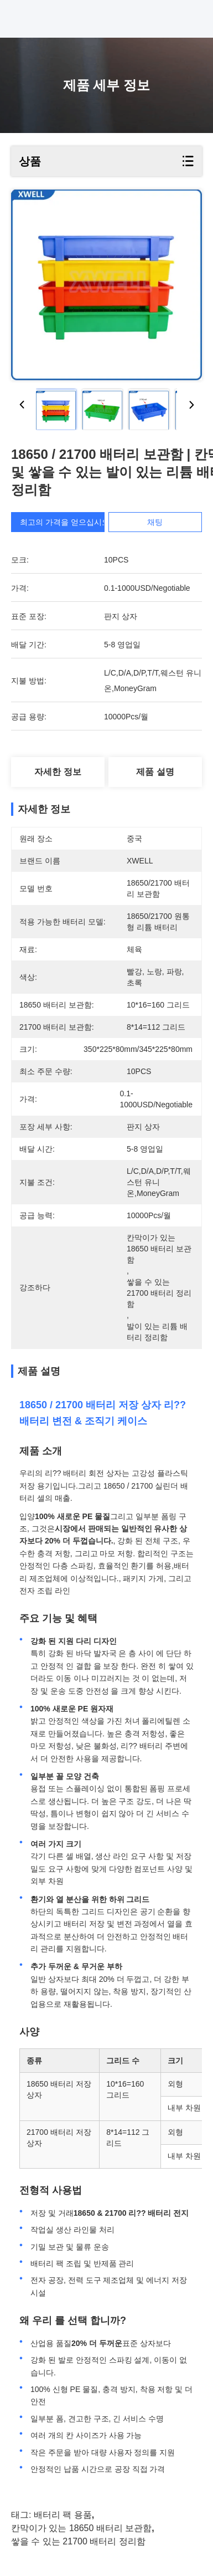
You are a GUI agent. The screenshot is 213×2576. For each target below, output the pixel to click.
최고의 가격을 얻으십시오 (70, 522)
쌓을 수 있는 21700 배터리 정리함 (78, 2541)
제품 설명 (155, 771)
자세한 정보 (57, 771)
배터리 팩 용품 (63, 2514)
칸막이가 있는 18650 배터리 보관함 (81, 2528)
